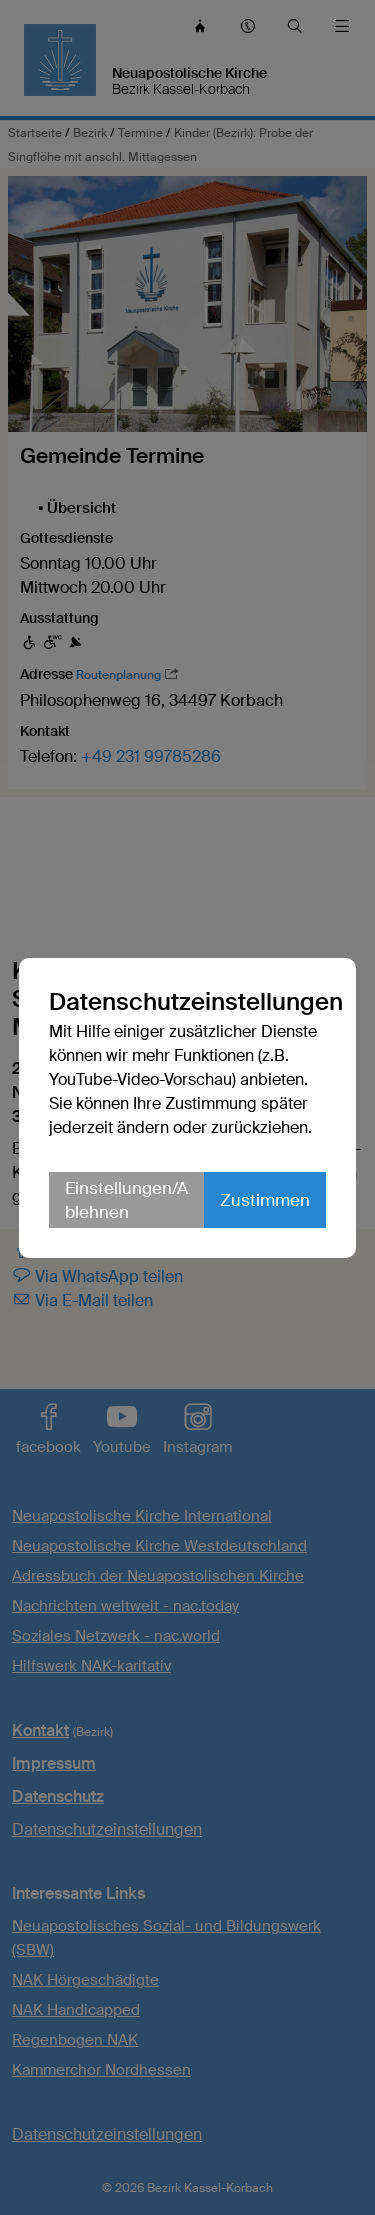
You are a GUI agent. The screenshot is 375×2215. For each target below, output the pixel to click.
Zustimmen (265, 1200)
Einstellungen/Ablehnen (126, 1200)
